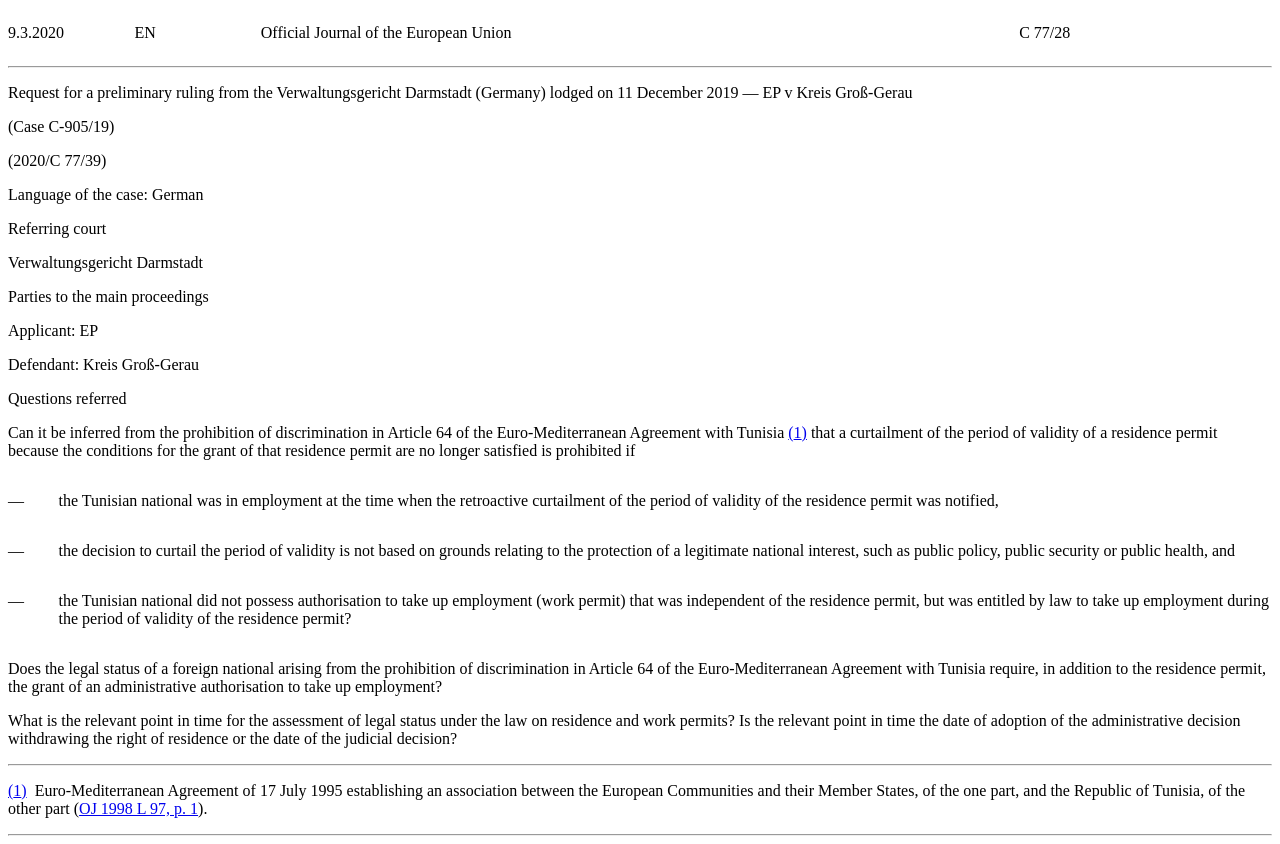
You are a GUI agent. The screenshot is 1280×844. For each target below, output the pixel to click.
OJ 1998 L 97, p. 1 (138, 808)
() (797, 432)
